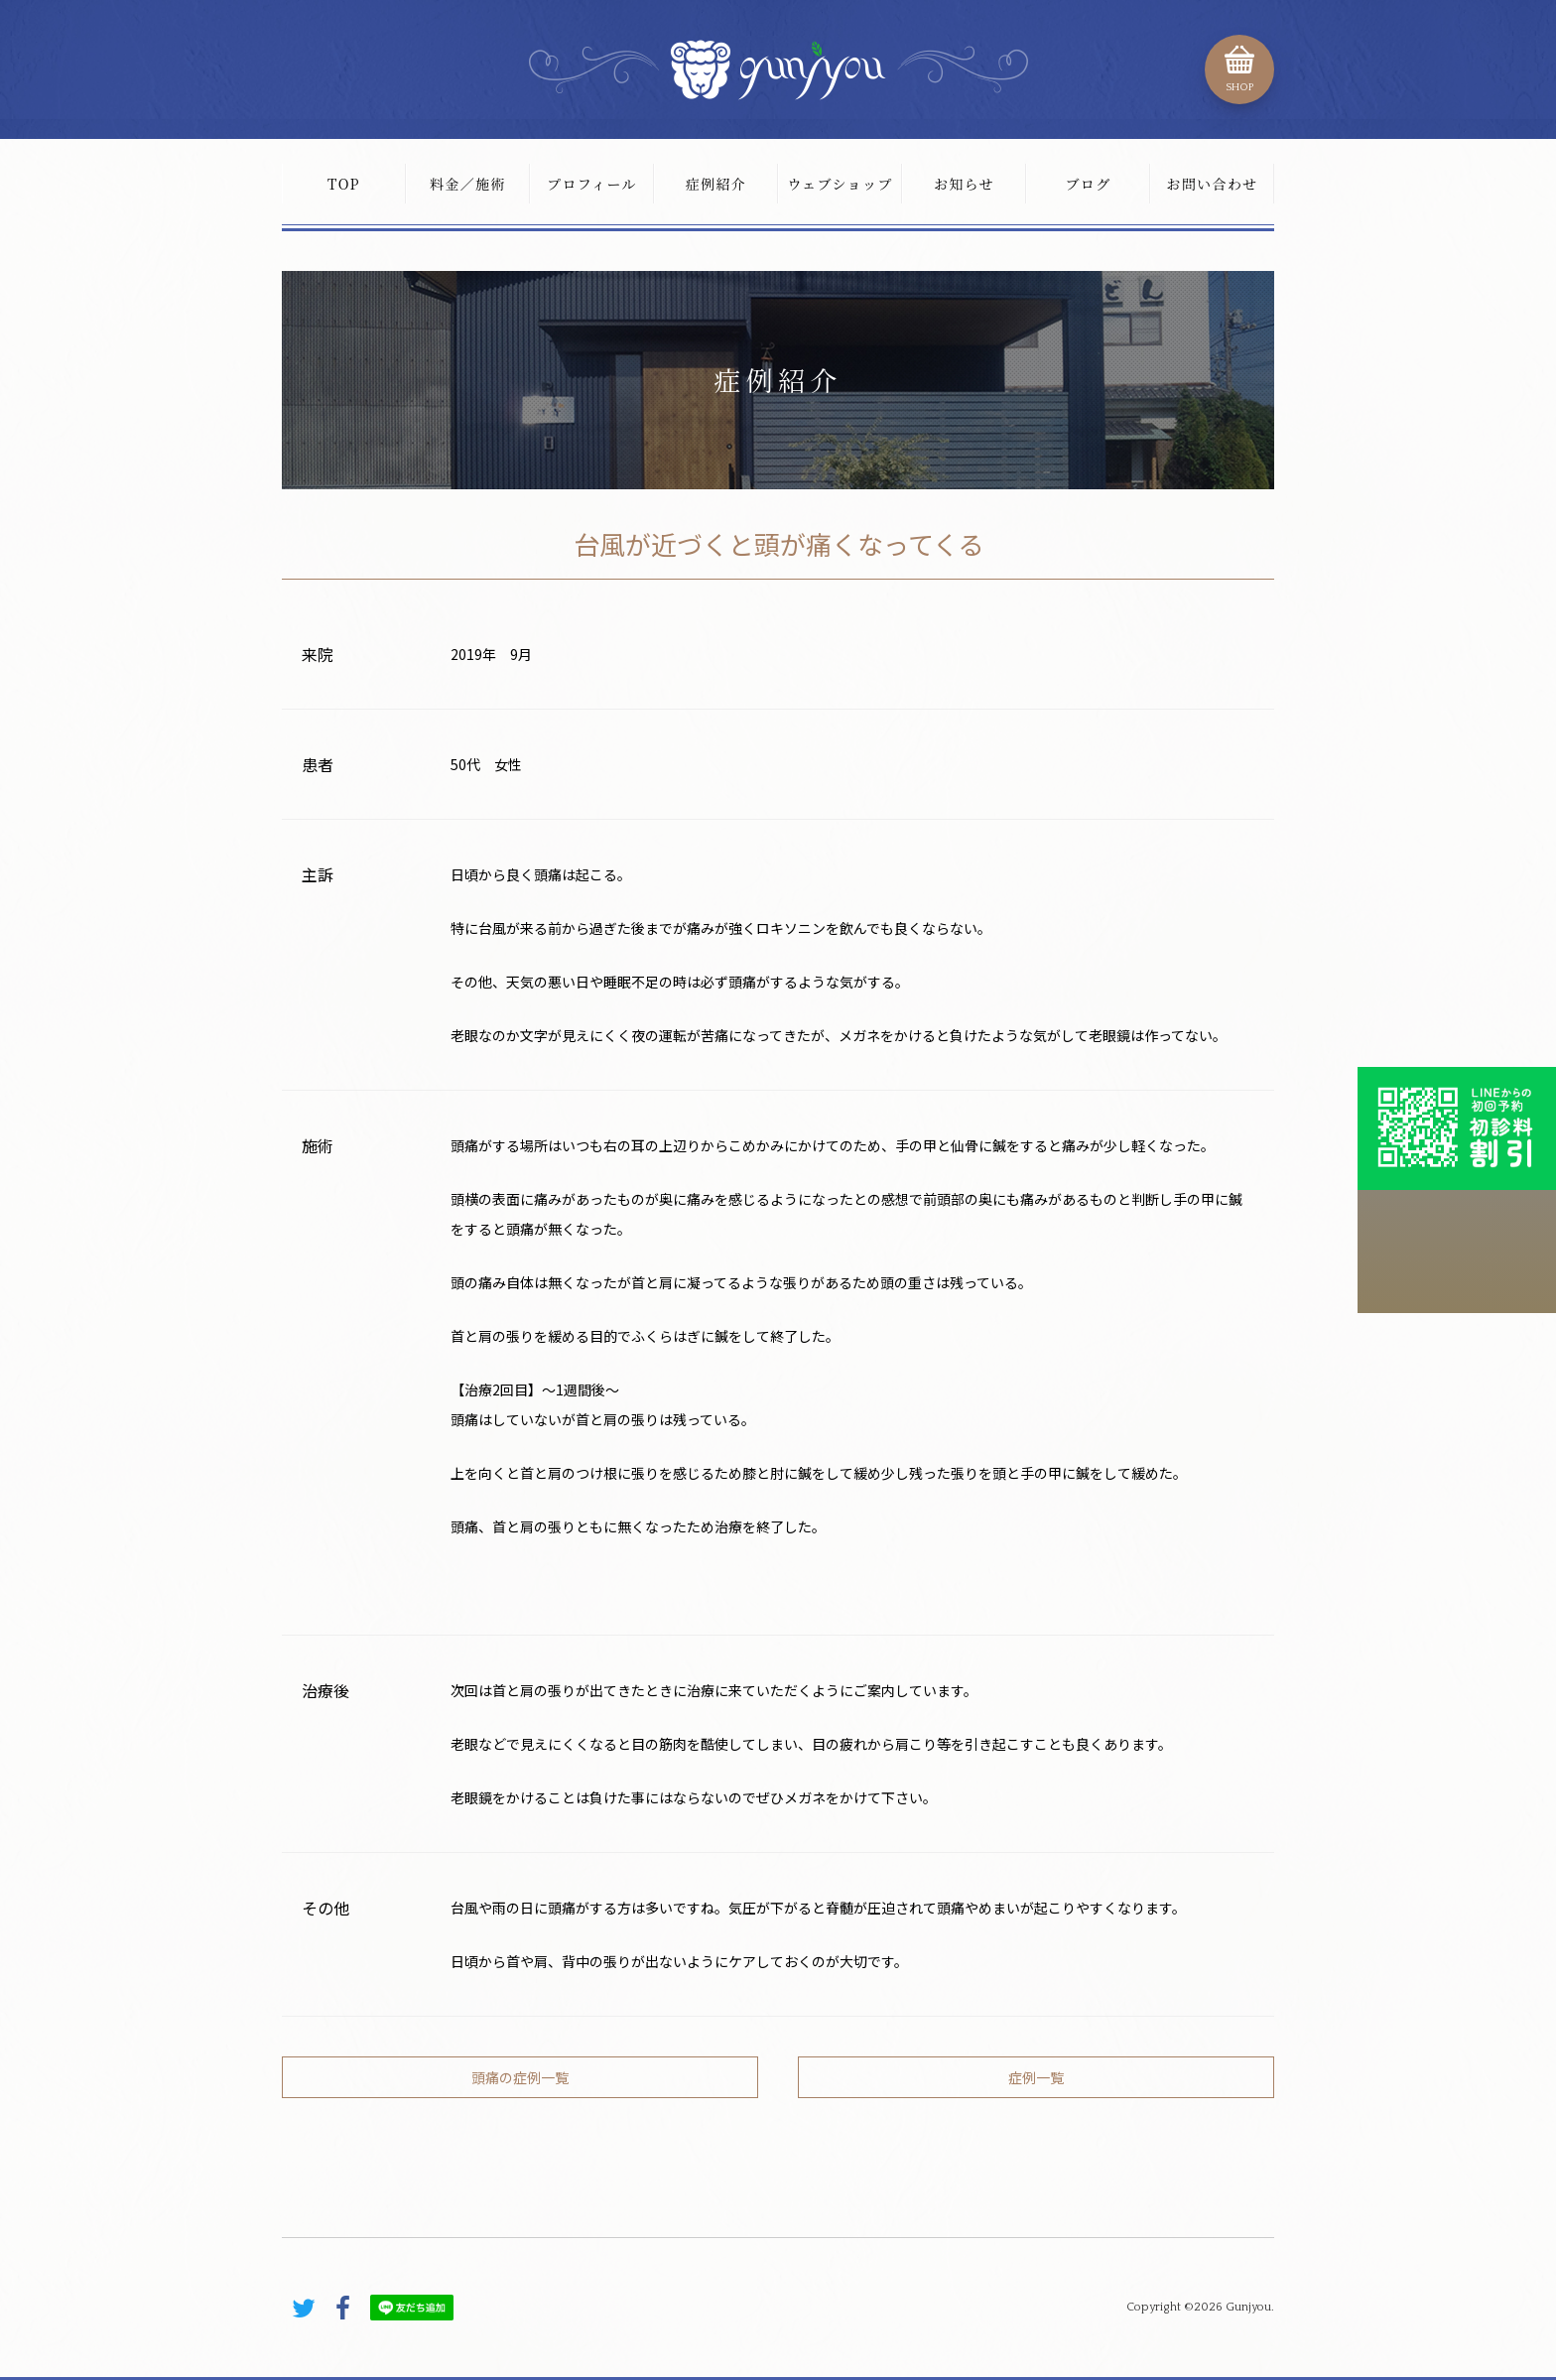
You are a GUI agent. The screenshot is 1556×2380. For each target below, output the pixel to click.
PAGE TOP (1234, 2224)
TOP (343, 184)
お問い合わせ (1211, 184)
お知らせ (964, 184)
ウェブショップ (839, 184)
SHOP (1239, 87)
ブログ (1087, 184)
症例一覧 (1036, 2077)
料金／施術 (468, 184)
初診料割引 (1457, 1128)
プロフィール (592, 184)
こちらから (1457, 1251)
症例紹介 (716, 184)
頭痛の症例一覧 (520, 2077)
